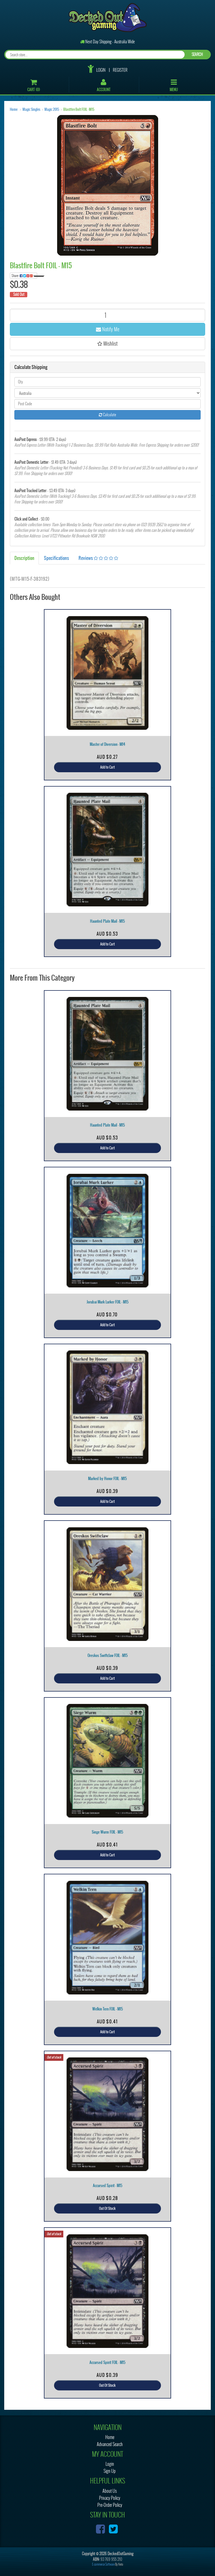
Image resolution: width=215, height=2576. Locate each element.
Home (13, 109)
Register (120, 70)
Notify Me (107, 329)
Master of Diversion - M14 (107, 744)
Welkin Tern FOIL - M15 (107, 2009)
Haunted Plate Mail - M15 (107, 921)
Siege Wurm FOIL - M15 (107, 1832)
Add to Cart (107, 767)
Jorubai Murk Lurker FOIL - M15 (108, 1302)
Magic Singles (31, 109)
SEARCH (197, 54)
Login (101, 70)
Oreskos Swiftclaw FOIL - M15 (108, 1655)
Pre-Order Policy (109, 2505)
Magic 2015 (51, 109)
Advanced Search (110, 2444)
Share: (24, 275)
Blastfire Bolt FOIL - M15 (78, 109)
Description (24, 558)
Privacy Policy (109, 2498)
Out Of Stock (107, 2208)
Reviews (98, 558)
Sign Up (110, 2471)
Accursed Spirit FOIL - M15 (107, 2362)
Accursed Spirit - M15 (107, 2185)
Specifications (56, 558)
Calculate (107, 415)
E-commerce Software (103, 2564)
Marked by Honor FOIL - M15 (107, 1478)
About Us (109, 2491)
